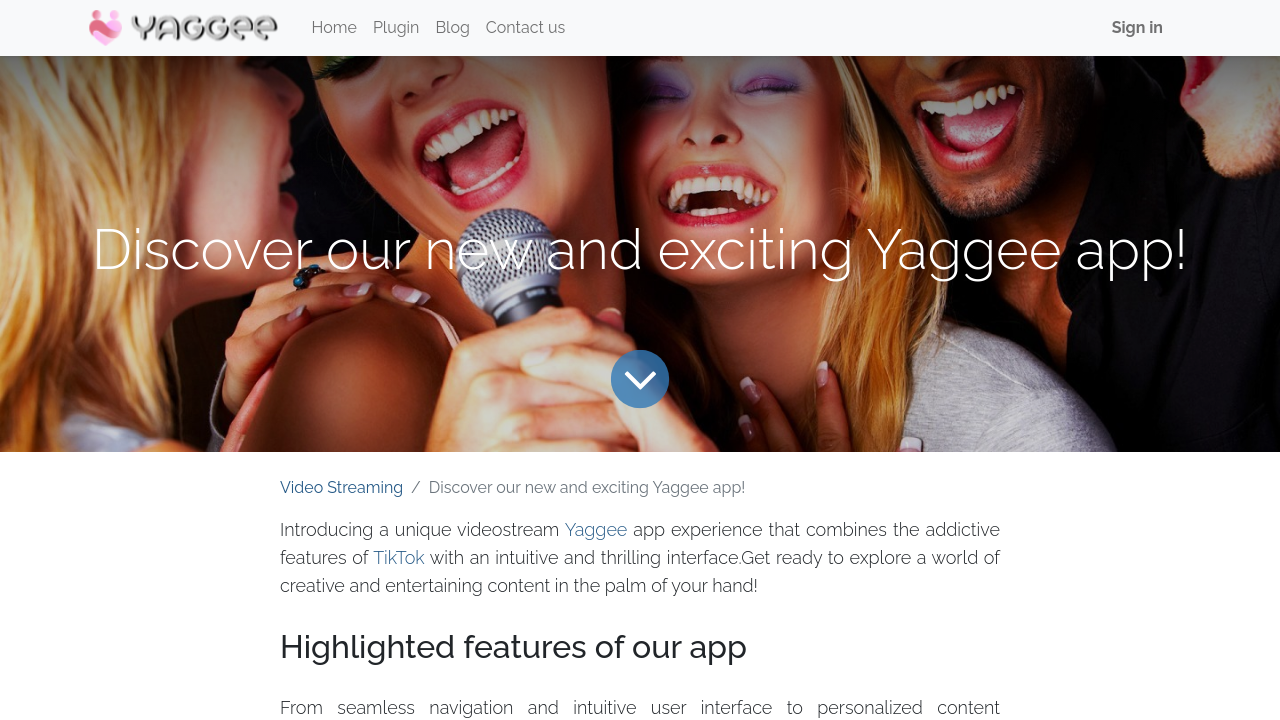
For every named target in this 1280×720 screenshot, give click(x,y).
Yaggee (596, 529)
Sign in (1137, 27)
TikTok (399, 557)
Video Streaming (341, 487)
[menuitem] (334, 28)
